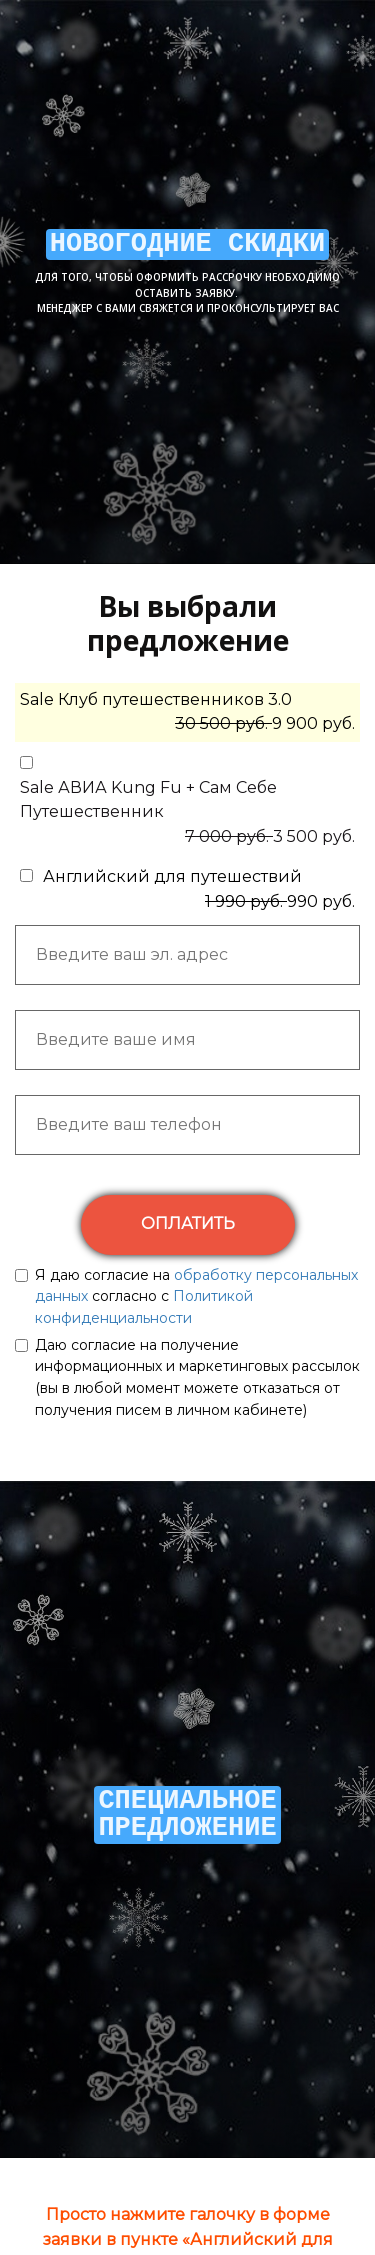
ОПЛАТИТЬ (188, 1223)
